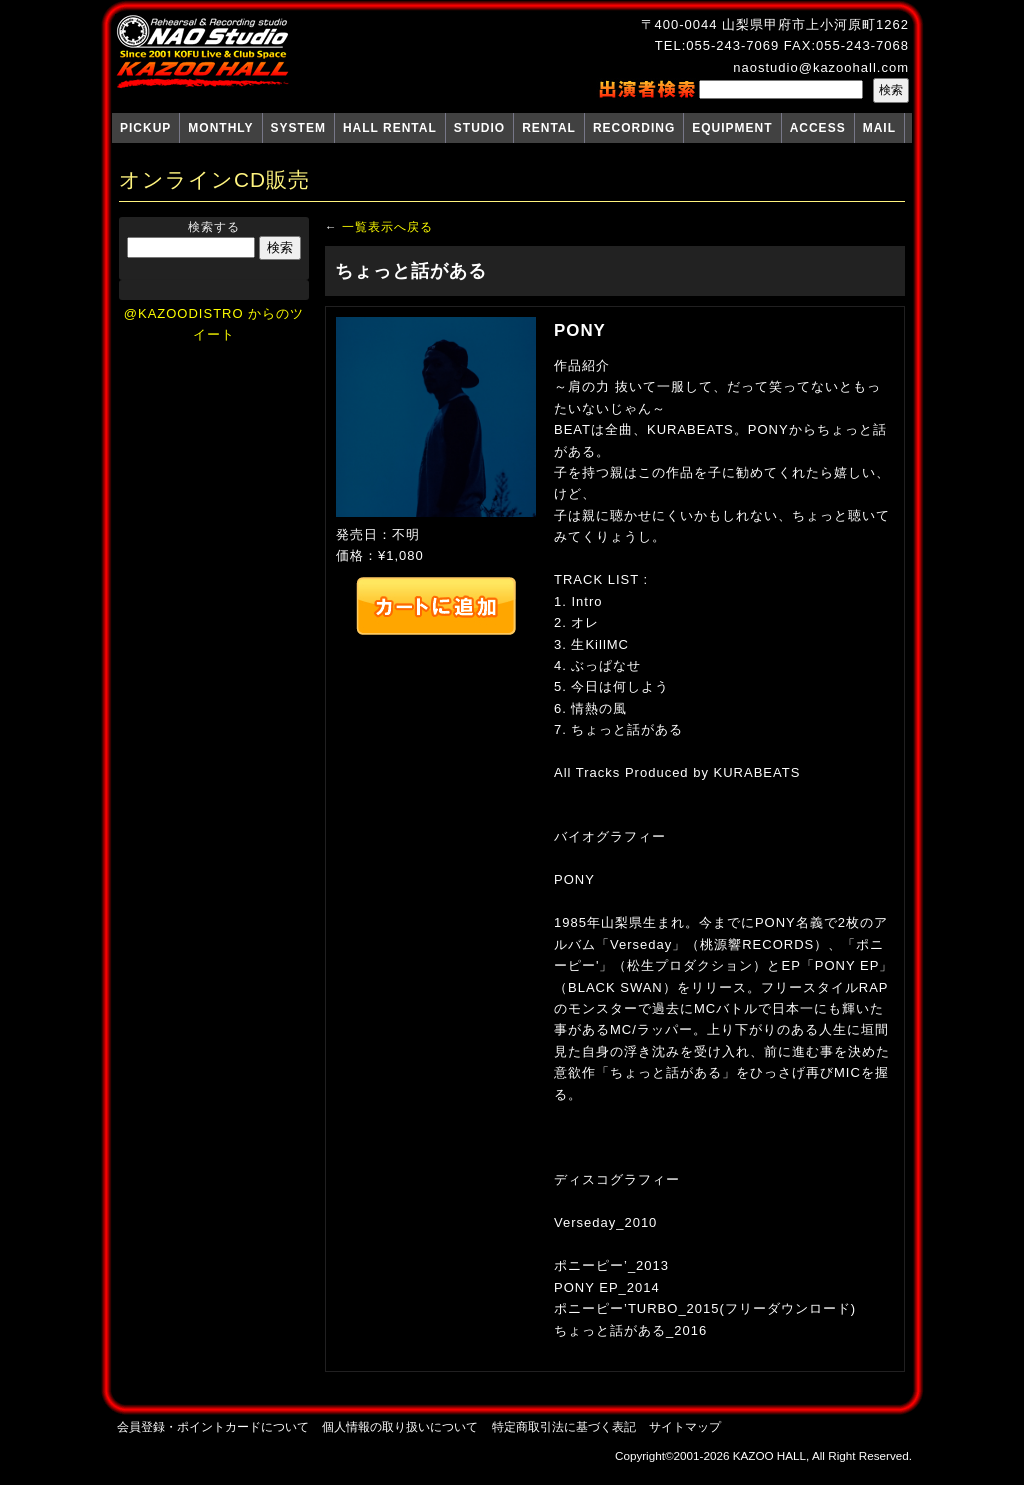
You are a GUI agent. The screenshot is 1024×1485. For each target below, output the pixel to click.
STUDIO (479, 128)
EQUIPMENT (732, 128)
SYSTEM (298, 128)
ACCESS (818, 128)
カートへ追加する (436, 606)
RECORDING (634, 128)
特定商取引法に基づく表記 (564, 1426)
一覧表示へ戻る (387, 226)
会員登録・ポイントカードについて (213, 1426)
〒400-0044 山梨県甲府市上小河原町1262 (775, 24)
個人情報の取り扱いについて (400, 1426)
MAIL (879, 128)
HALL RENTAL (390, 128)
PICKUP (145, 128)
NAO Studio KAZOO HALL (202, 52)
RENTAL (549, 128)
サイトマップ (685, 1426)
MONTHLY (220, 128)
